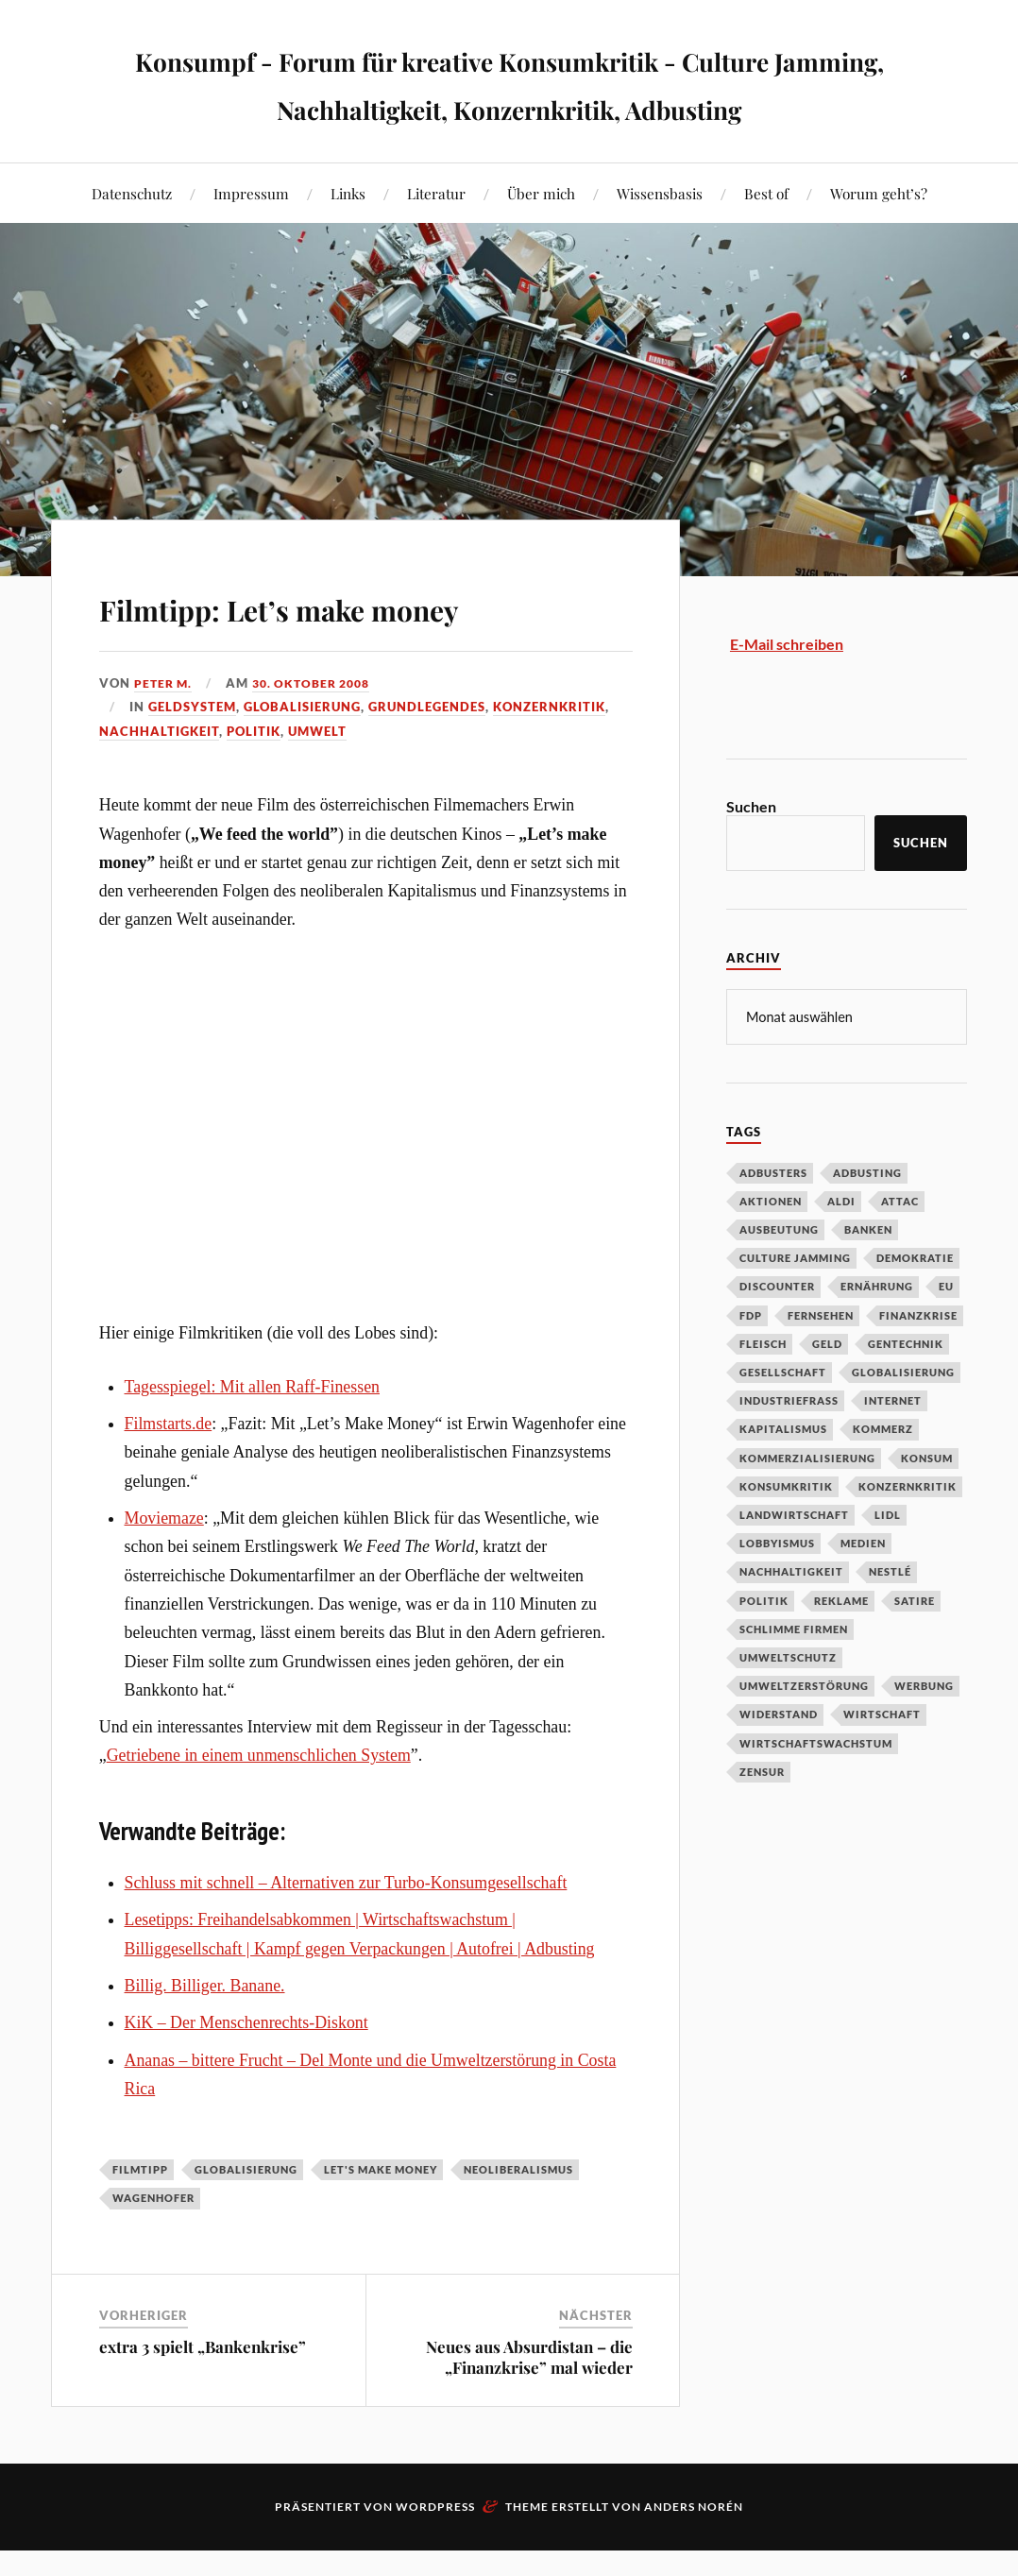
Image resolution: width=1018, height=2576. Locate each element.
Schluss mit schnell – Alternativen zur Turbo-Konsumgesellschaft (346, 1930)
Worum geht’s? (878, 241)
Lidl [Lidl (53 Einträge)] (887, 1562)
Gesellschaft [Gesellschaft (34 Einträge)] (782, 1419)
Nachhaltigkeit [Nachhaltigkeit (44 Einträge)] (791, 1618)
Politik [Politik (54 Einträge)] (764, 1648)
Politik (253, 779)
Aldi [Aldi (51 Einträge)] (841, 1248)
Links (348, 241)
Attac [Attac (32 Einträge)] (900, 1248)
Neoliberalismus (518, 2217)
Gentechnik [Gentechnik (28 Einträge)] (905, 1391)
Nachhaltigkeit (159, 779)
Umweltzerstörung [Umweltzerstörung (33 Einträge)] (804, 1733)
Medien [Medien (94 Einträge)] (863, 1590)
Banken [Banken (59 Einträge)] (868, 1277)
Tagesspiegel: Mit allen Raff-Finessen (252, 1434)
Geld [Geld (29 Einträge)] (827, 1391)
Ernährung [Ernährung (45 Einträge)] (876, 1333)
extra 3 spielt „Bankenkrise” (202, 2394)
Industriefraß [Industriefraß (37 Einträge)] (789, 1448)
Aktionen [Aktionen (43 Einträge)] (770, 1248)
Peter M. (164, 731)
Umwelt (317, 779)
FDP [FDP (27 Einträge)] (750, 1362)
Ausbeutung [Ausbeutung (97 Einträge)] (779, 1277)
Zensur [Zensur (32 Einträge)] (762, 1819)
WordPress (435, 2555)
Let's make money (380, 2217)
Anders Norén (693, 2555)
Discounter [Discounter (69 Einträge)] (777, 1333)
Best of (766, 241)
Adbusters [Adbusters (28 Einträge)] (773, 1220)
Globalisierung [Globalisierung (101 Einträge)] (903, 1419)
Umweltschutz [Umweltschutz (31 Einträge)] (788, 1704)
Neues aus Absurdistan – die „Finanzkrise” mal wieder (529, 2405)
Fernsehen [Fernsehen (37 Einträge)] (821, 1362)
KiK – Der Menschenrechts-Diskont (246, 2070)
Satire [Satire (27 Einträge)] (914, 1648)
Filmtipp (140, 2217)
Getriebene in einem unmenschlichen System (259, 1803)
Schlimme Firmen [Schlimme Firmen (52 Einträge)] (793, 1676)
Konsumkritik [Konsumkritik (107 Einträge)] (786, 1533)
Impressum (251, 241)
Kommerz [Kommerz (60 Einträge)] (883, 1476)
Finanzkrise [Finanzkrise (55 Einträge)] (918, 1362)
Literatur (436, 241)
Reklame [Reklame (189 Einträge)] (841, 1648)
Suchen (751, 854)
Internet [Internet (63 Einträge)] (893, 1448)
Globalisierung (302, 754)
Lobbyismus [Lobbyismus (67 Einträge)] (777, 1590)
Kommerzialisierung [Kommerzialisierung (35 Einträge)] (807, 1505)
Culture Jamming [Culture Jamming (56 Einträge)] (795, 1305)
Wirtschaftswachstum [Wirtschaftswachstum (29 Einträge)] (815, 1790)
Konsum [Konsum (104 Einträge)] (927, 1505)
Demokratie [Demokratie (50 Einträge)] (915, 1305)
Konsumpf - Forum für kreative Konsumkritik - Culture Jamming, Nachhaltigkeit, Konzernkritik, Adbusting (509, 105)
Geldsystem (192, 754)
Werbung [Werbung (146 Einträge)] (924, 1733)
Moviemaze (164, 1566)
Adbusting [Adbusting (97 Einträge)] (867, 1220)
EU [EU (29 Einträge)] (946, 1333)
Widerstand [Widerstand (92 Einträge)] (778, 1761)
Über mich (541, 241)
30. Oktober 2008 (319, 731)
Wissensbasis (660, 241)
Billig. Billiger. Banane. (205, 2033)
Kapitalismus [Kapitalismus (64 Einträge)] (783, 1476)
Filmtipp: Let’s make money (365, 652)
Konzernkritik (549, 754)
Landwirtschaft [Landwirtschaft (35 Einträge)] (794, 1562)
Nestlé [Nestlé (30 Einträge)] (890, 1618)
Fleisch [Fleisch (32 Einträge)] (763, 1391)
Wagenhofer (153, 2246)
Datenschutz (132, 241)
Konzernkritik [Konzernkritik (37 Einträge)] (907, 1533)
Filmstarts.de (168, 1471)
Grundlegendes (426, 754)
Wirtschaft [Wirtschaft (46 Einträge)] (882, 1761)
